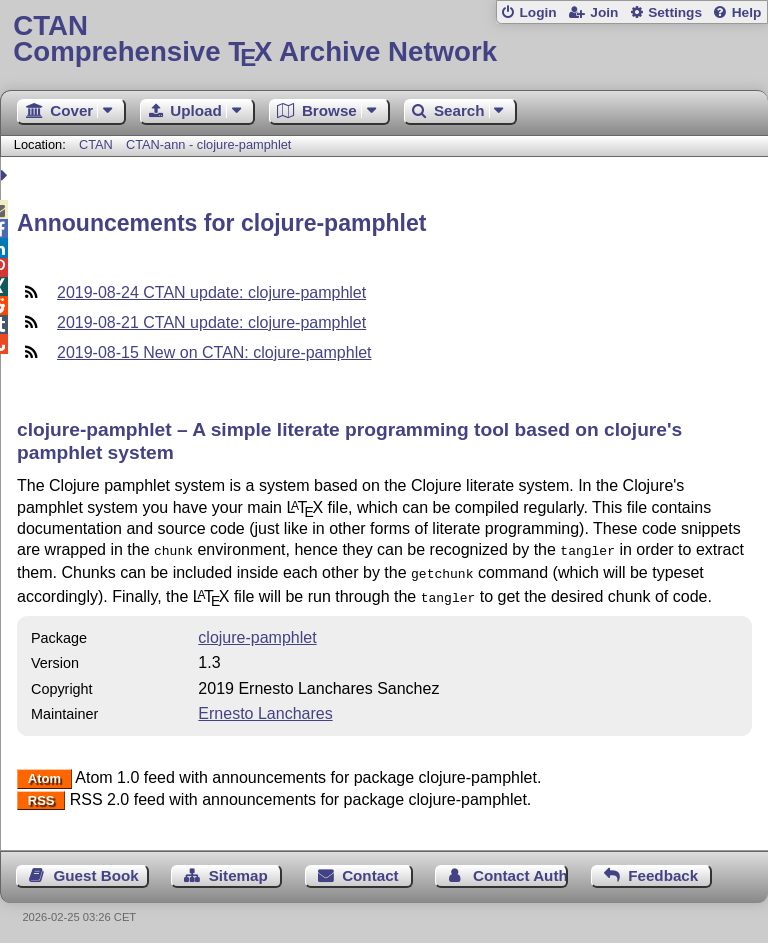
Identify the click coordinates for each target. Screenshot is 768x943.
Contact (370, 869)
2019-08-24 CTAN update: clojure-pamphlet (211, 292)
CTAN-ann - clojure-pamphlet (208, 144)
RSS (41, 794)
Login (537, 12)
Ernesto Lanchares (265, 707)
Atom (44, 772)
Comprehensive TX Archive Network (383, 39)
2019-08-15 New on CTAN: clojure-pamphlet (214, 352)
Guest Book (96, 869)
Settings (675, 12)
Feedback (663, 869)
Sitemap (238, 869)
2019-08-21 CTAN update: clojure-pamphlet (211, 322)
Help (747, 12)
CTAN (96, 144)
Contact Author (520, 869)
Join (604, 12)
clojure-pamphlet (257, 631)
